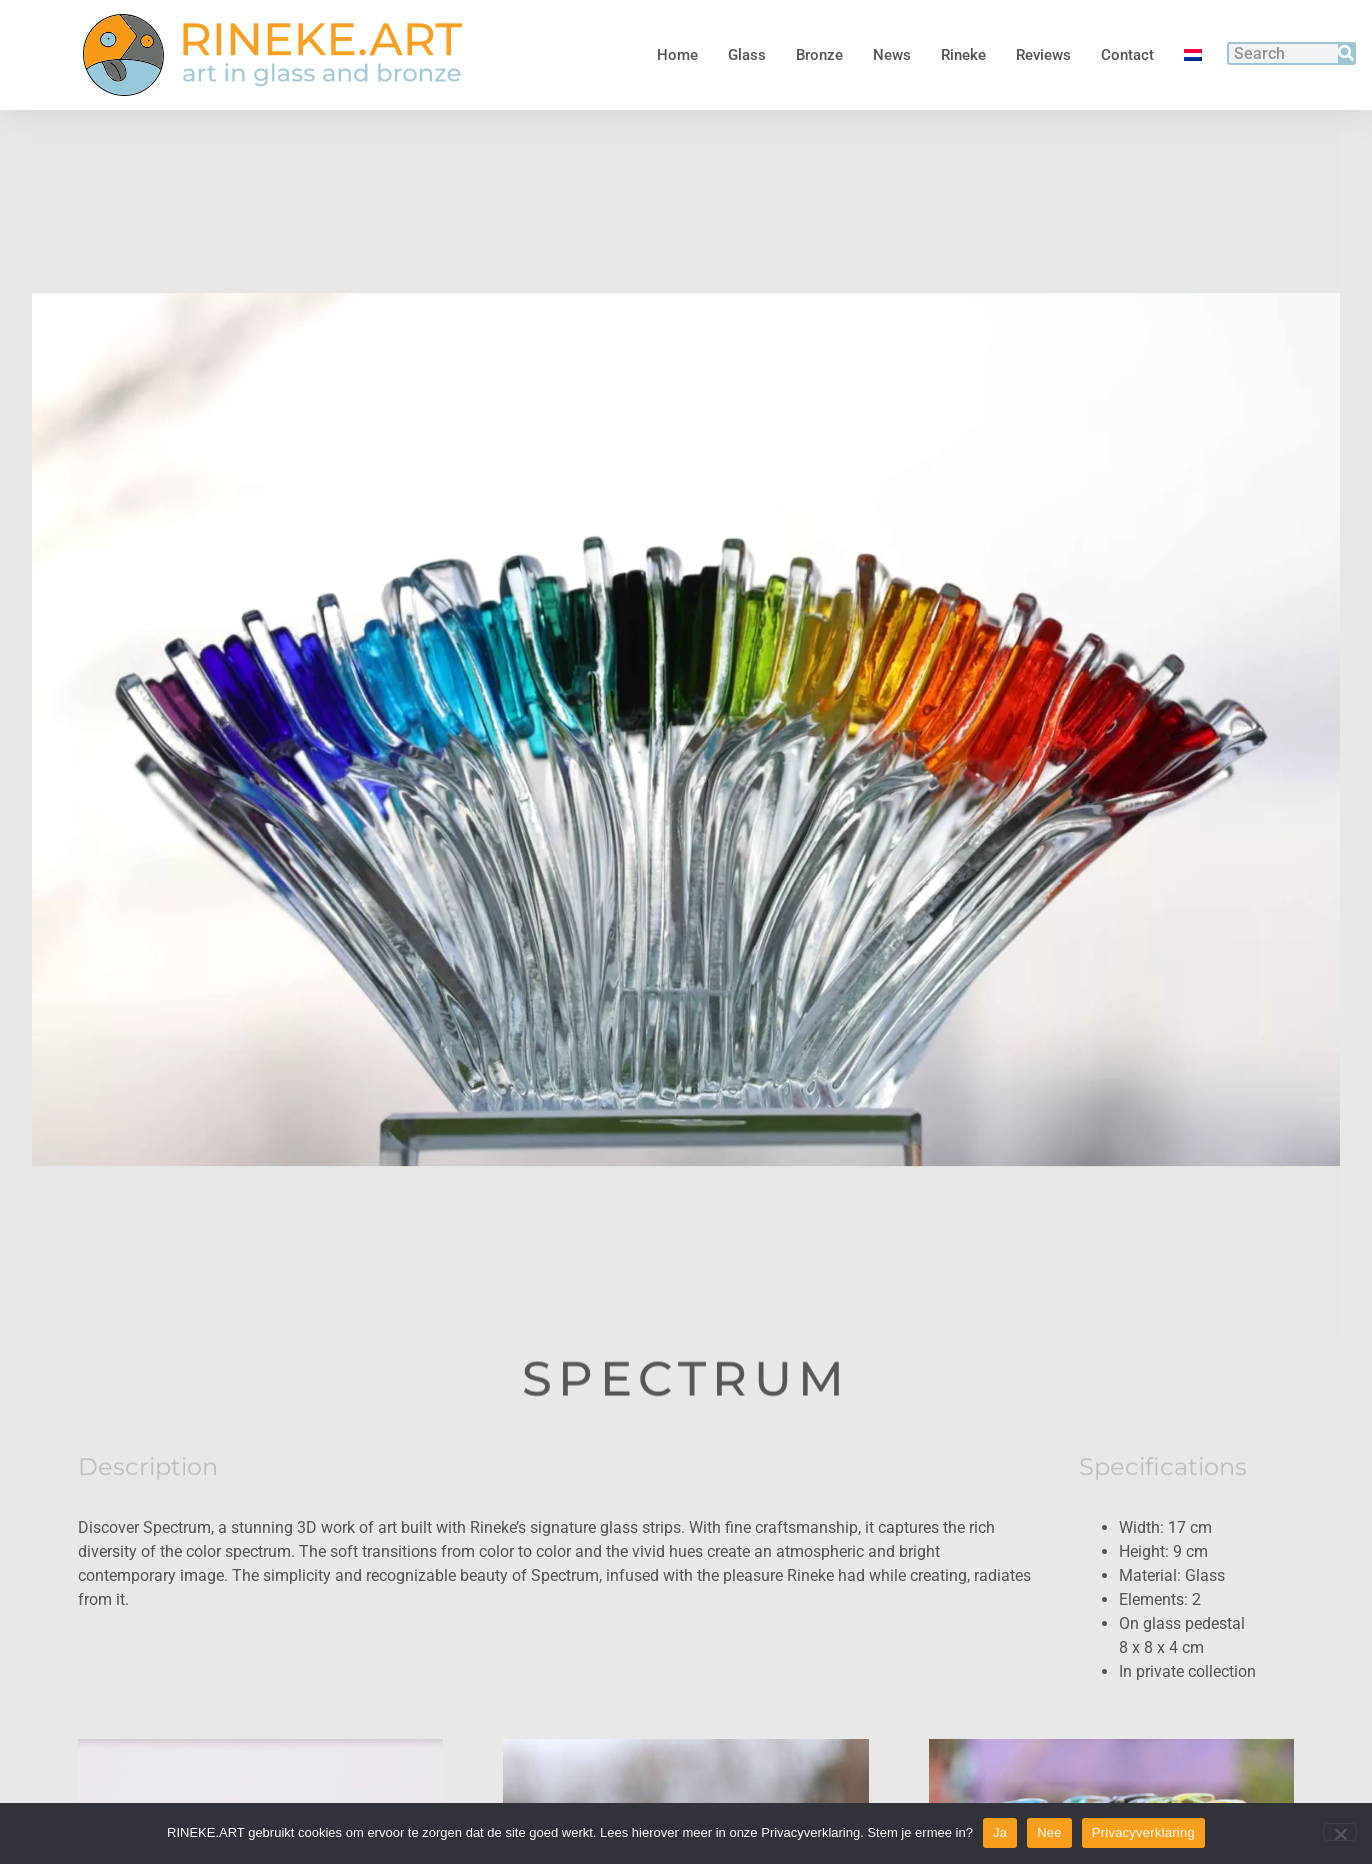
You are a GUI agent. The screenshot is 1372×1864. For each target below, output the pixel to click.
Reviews (1043, 55)
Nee (1049, 1832)
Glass (747, 55)
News (892, 55)
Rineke (963, 55)
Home (677, 55)
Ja (1000, 1832)
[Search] (1346, 53)
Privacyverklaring (1143, 1832)
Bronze (819, 55)
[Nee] (1340, 1832)
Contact (1127, 55)
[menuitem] (1193, 55)
